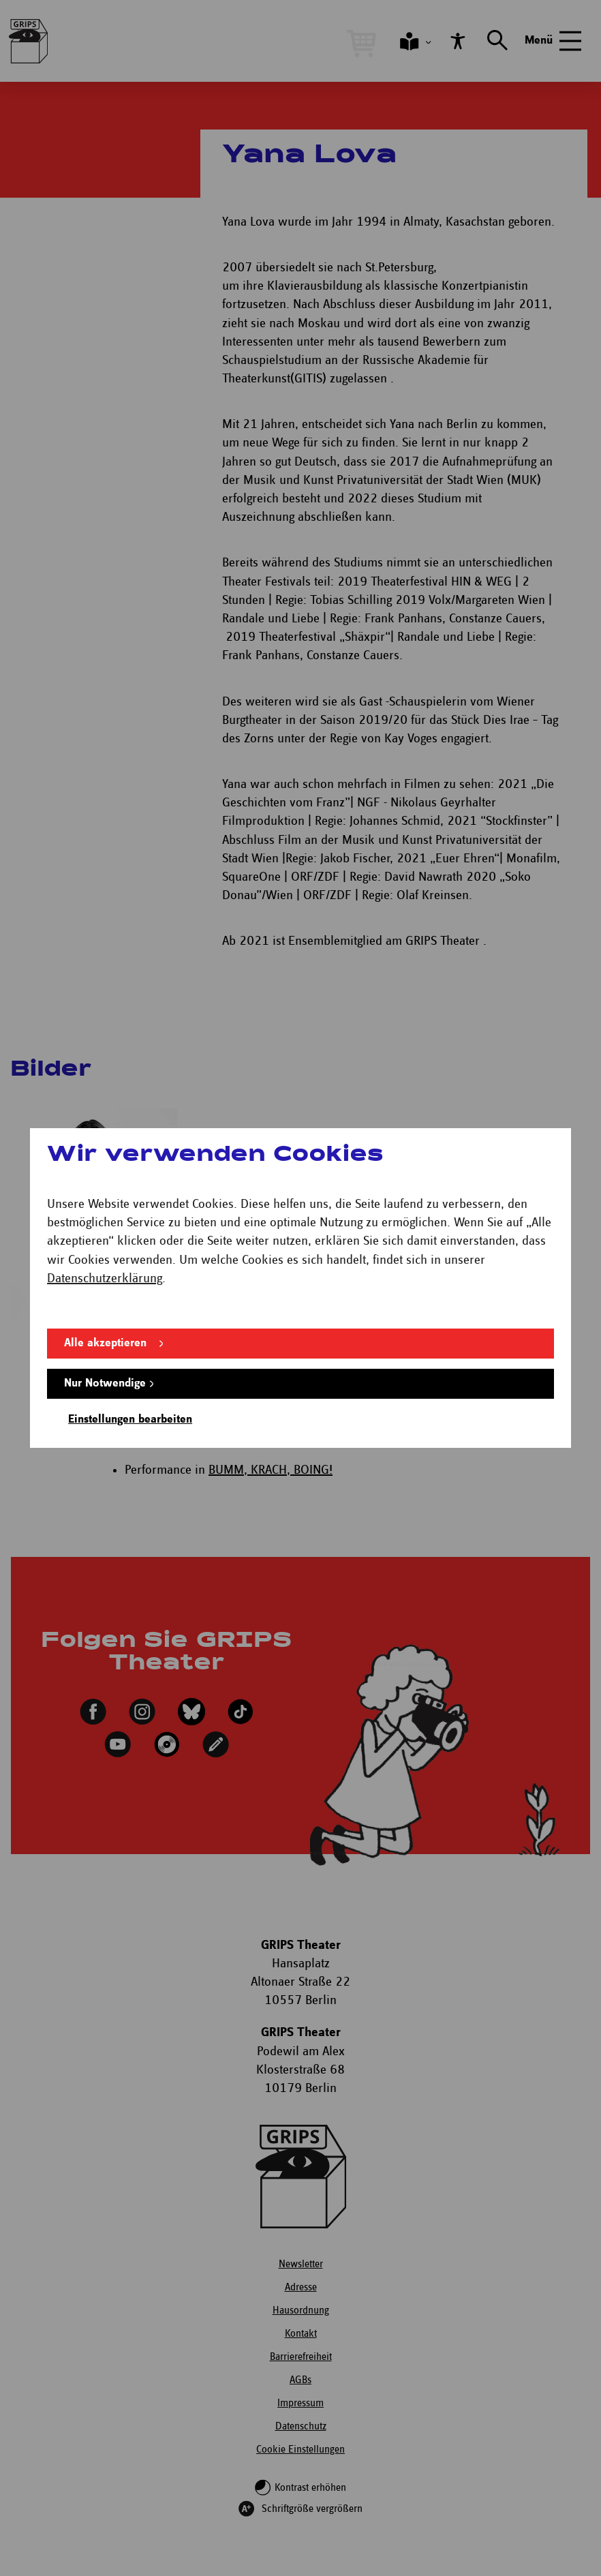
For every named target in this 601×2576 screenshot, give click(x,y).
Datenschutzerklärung (104, 1278)
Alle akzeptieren (105, 1343)
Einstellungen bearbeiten (130, 1419)
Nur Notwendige (105, 1383)
